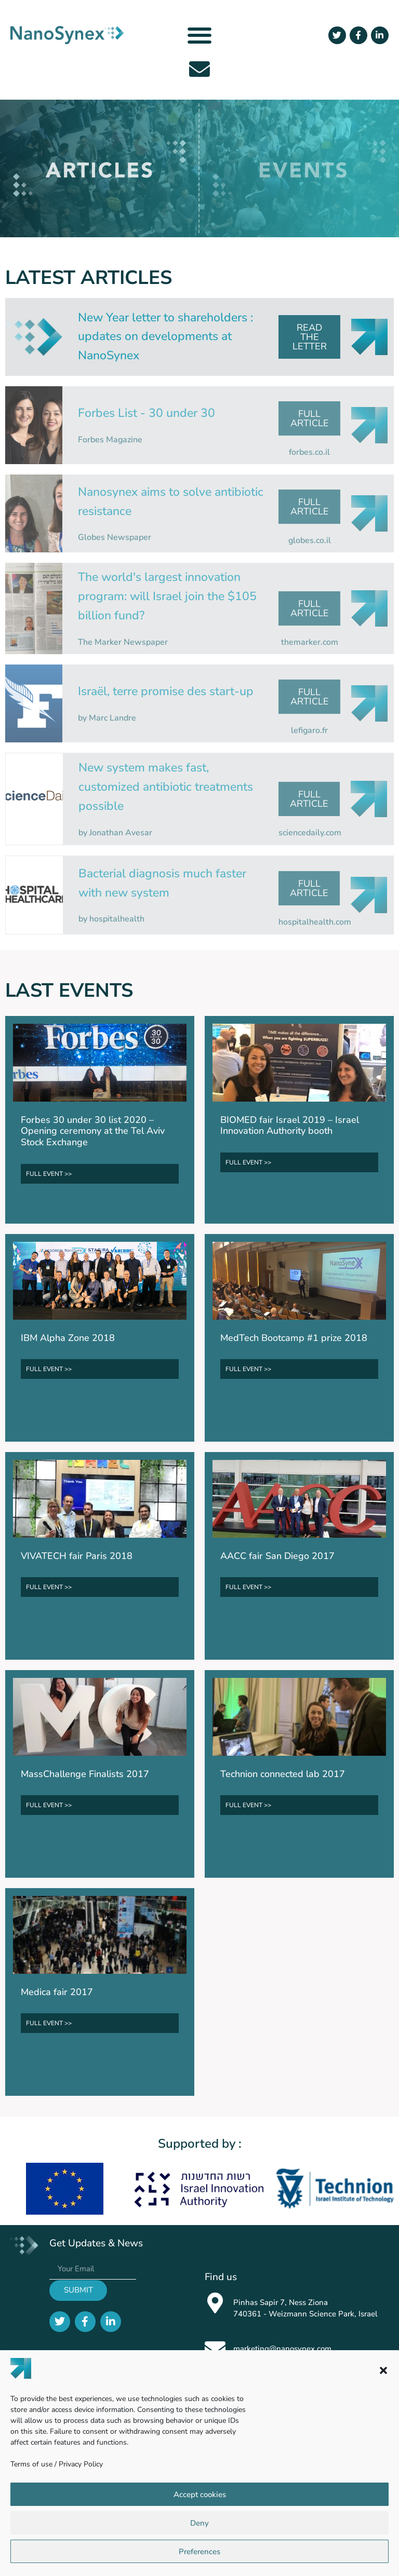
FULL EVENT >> (49, 1174)
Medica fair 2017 (57, 1992)
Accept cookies (200, 2494)
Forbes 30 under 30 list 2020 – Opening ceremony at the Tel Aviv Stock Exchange (93, 1131)
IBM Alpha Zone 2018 (68, 1338)
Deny (199, 2523)
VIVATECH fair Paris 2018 (76, 1556)
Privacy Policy (81, 2464)
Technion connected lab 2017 (282, 1774)
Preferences (199, 2551)
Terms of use (31, 2464)
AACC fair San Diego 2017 (277, 1556)
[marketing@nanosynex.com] (215, 2349)
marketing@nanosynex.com (282, 2348)
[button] (383, 2370)
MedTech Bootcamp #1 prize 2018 (293, 1338)
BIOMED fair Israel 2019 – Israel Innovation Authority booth (289, 1125)
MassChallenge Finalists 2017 (85, 1774)
